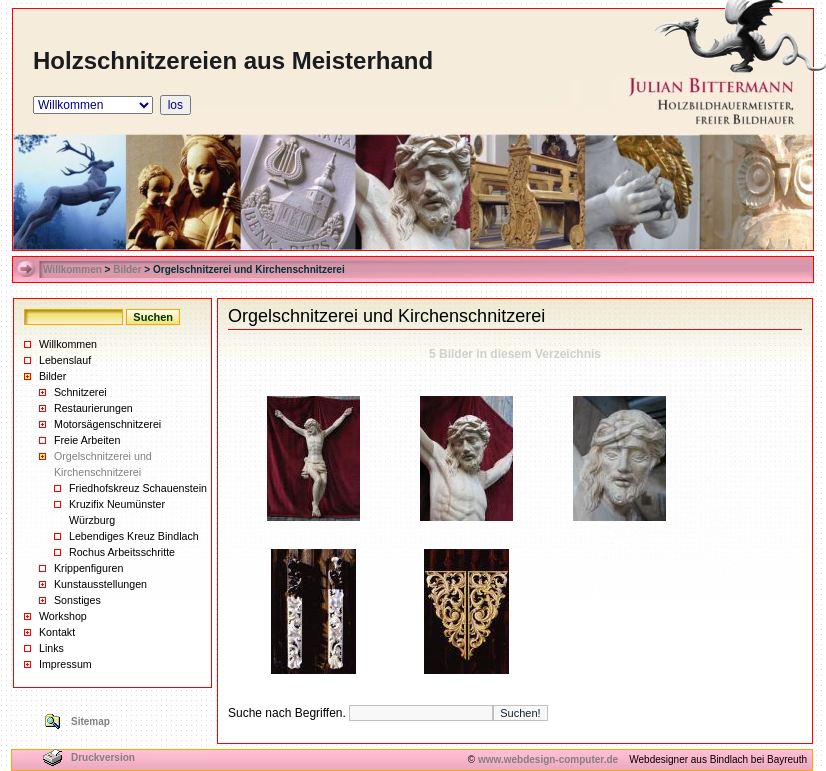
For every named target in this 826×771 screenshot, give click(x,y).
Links (51, 648)
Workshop (63, 616)
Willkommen (72, 269)
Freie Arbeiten (87, 440)
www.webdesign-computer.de (548, 759)
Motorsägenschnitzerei (107, 424)
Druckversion (103, 757)
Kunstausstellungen (100, 584)
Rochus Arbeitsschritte (122, 552)
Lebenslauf (65, 360)
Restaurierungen (93, 408)
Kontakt (57, 632)
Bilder (127, 269)
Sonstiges (77, 600)
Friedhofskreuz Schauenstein (138, 488)
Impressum (65, 664)
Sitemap (90, 721)
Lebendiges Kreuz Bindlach (134, 536)
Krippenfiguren (88, 568)
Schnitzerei (80, 392)
